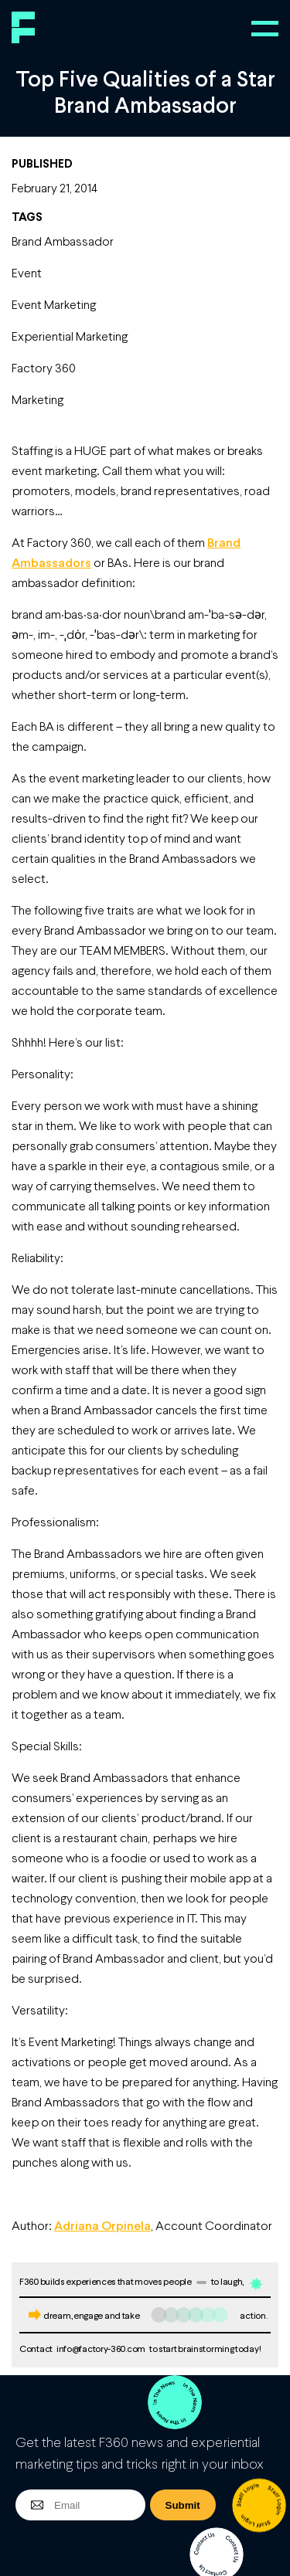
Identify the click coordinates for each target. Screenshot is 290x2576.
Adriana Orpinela (102, 2225)
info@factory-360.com (100, 2348)
